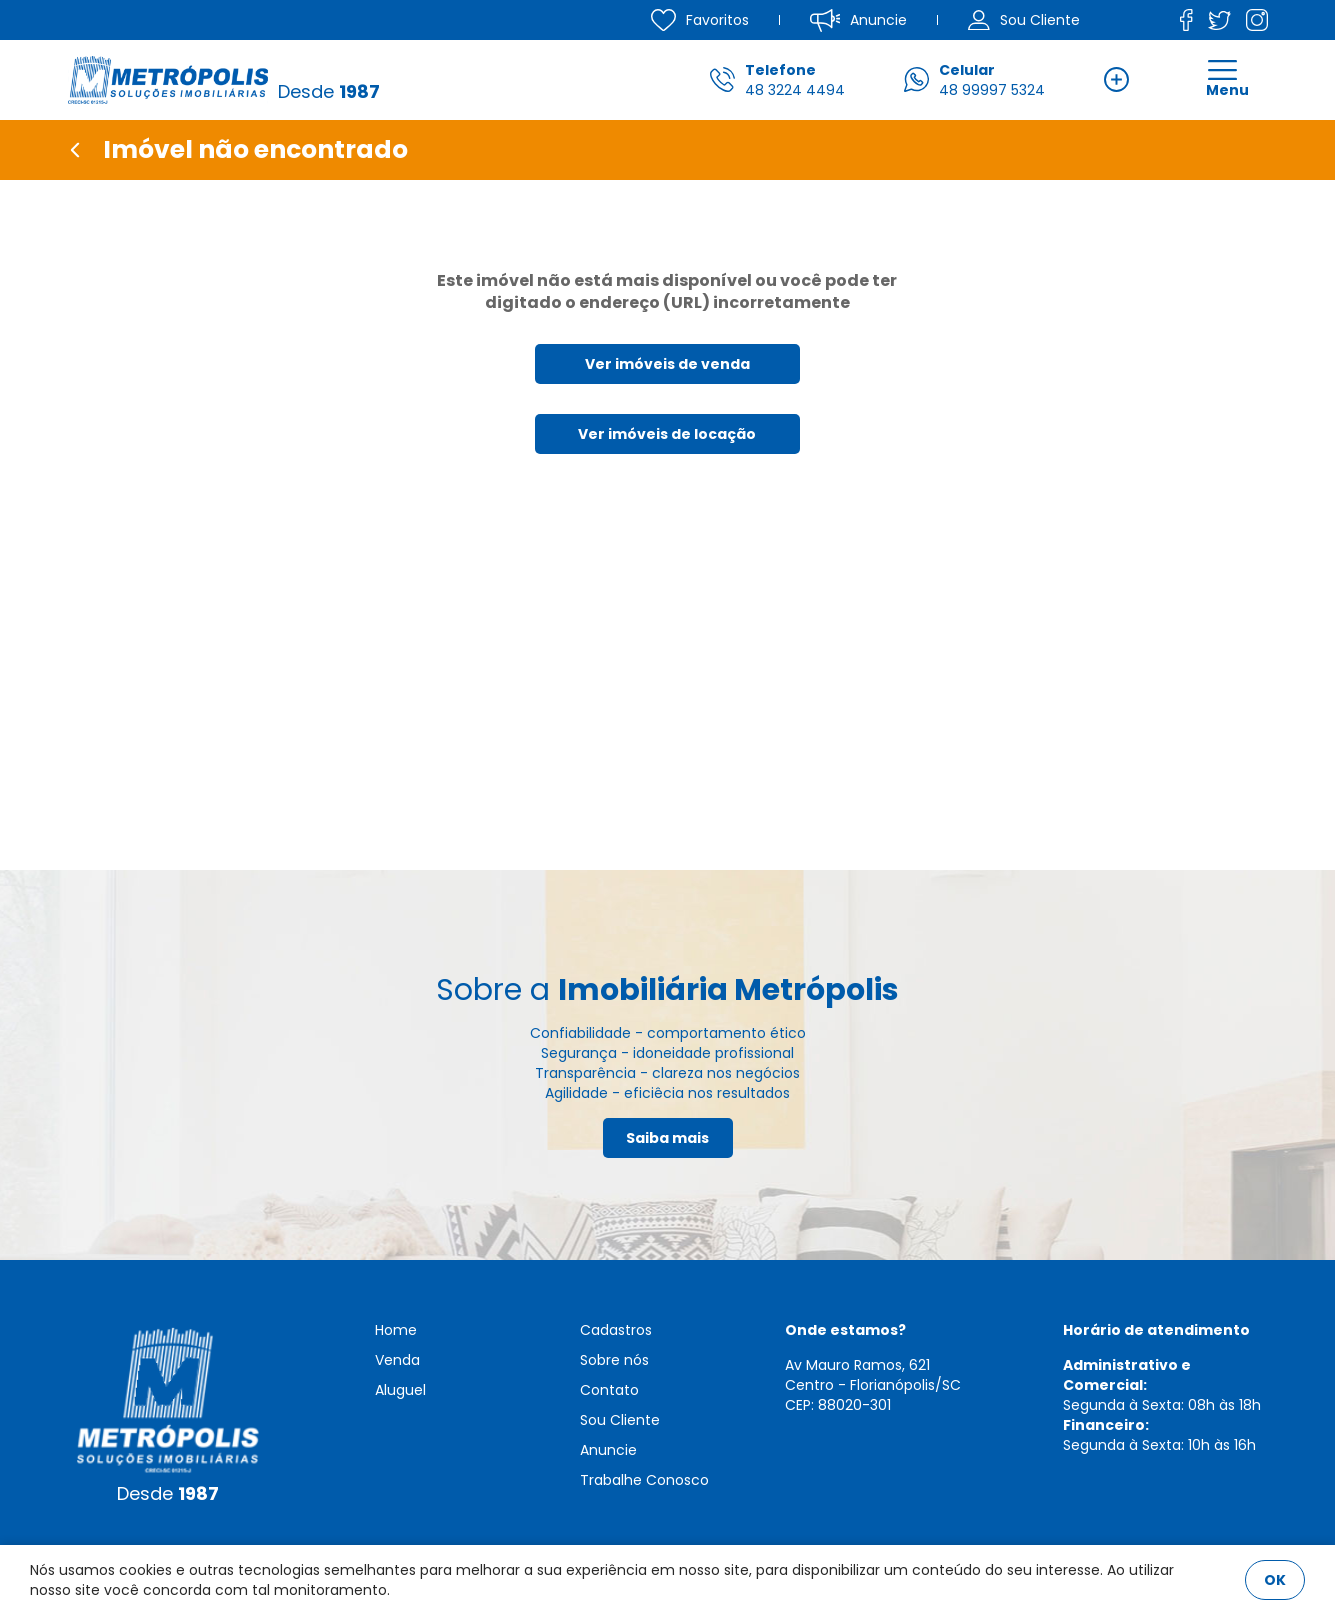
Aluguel (400, 1390)
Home (396, 1330)
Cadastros (616, 1330)
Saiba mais (667, 1138)
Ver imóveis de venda (667, 364)
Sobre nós (614, 1360)
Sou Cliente (620, 1420)
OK (1275, 1580)
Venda (397, 1360)
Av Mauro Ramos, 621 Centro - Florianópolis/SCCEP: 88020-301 (873, 1385)
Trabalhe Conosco (644, 1480)
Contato (609, 1390)
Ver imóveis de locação (667, 434)
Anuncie (608, 1450)
